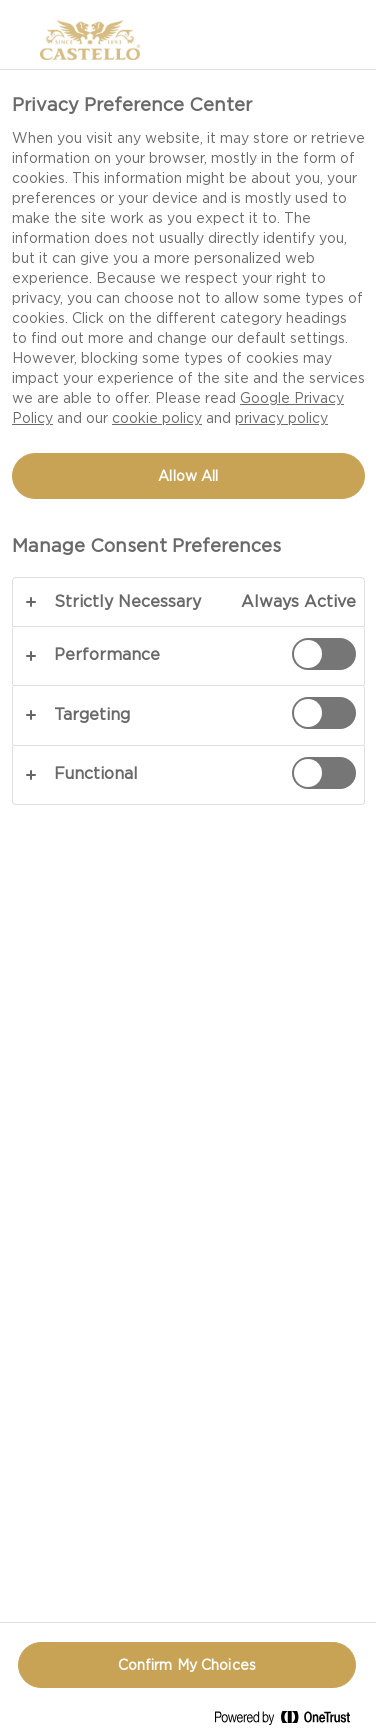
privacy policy (281, 418)
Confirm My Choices (187, 1665)
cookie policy (157, 418)
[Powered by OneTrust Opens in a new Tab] (290, 1721)
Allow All (188, 476)
